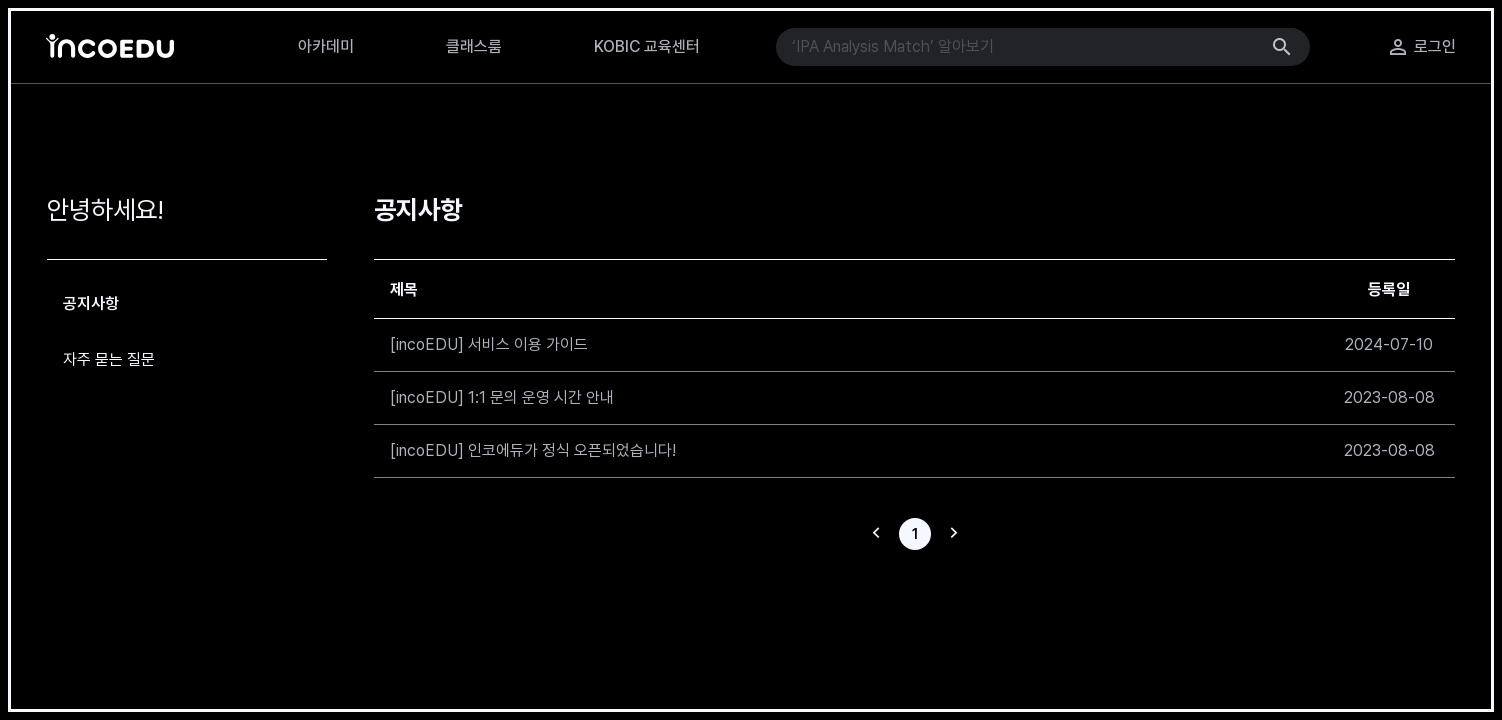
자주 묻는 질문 (109, 359)
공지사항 (91, 303)
